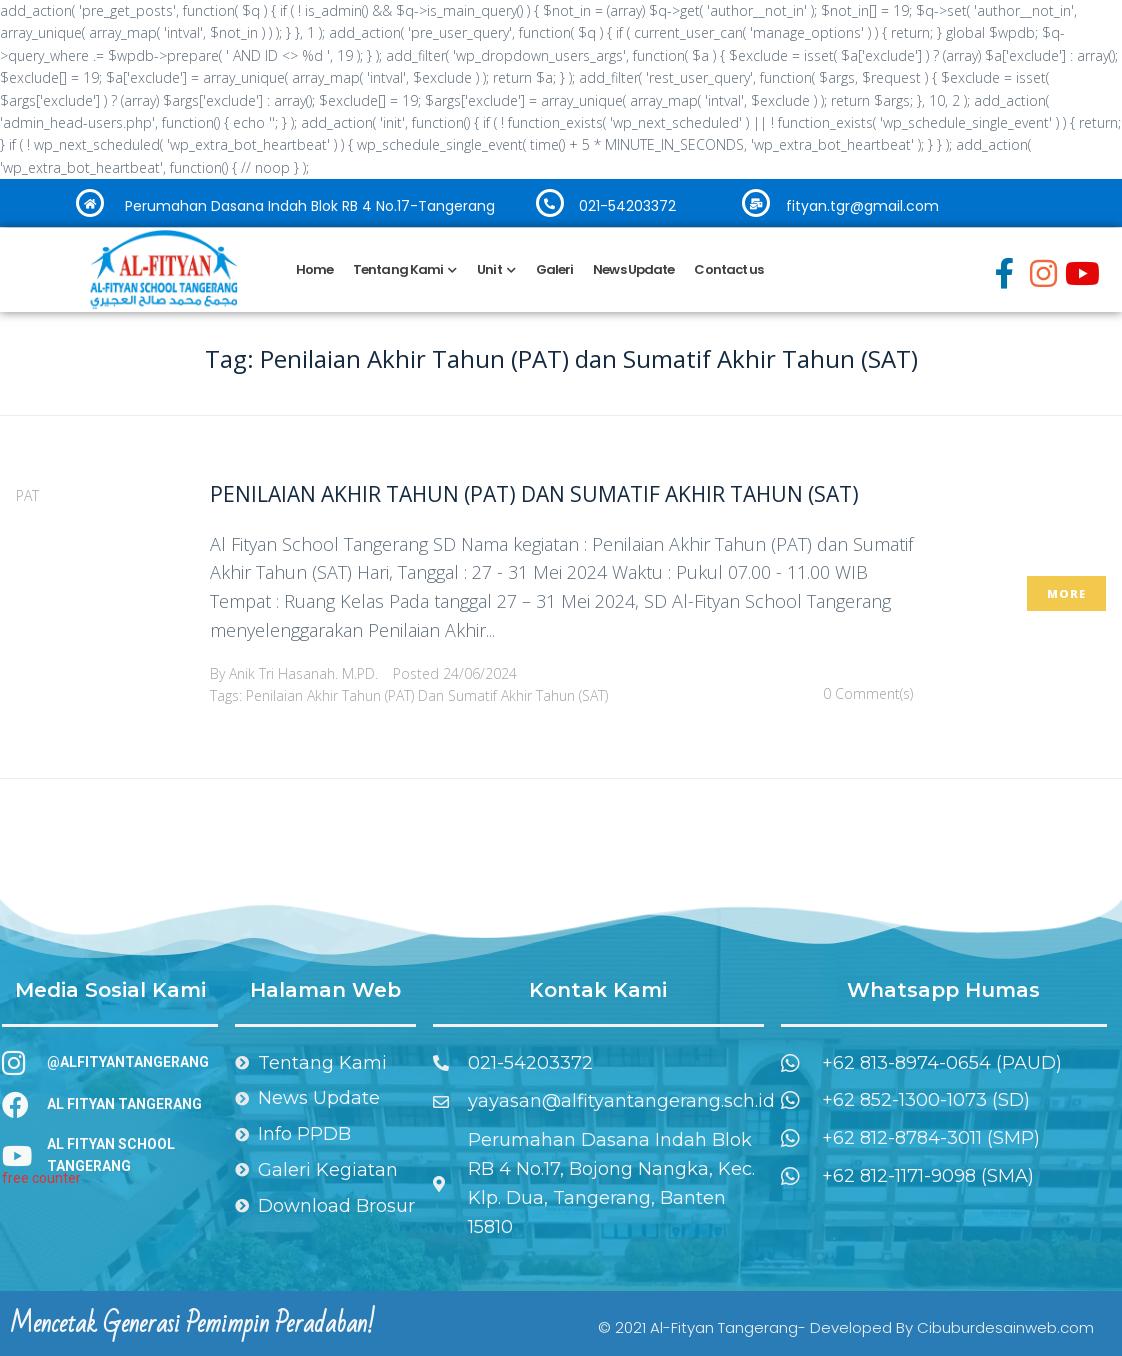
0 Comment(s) (868, 693)
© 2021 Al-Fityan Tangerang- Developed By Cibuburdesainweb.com (846, 1327)
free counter (41, 1178)
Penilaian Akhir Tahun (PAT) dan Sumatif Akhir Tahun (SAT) (534, 494)
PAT (27, 495)
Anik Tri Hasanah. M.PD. (303, 673)
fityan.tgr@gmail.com (862, 206)
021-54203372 (627, 206)
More (1066, 593)
